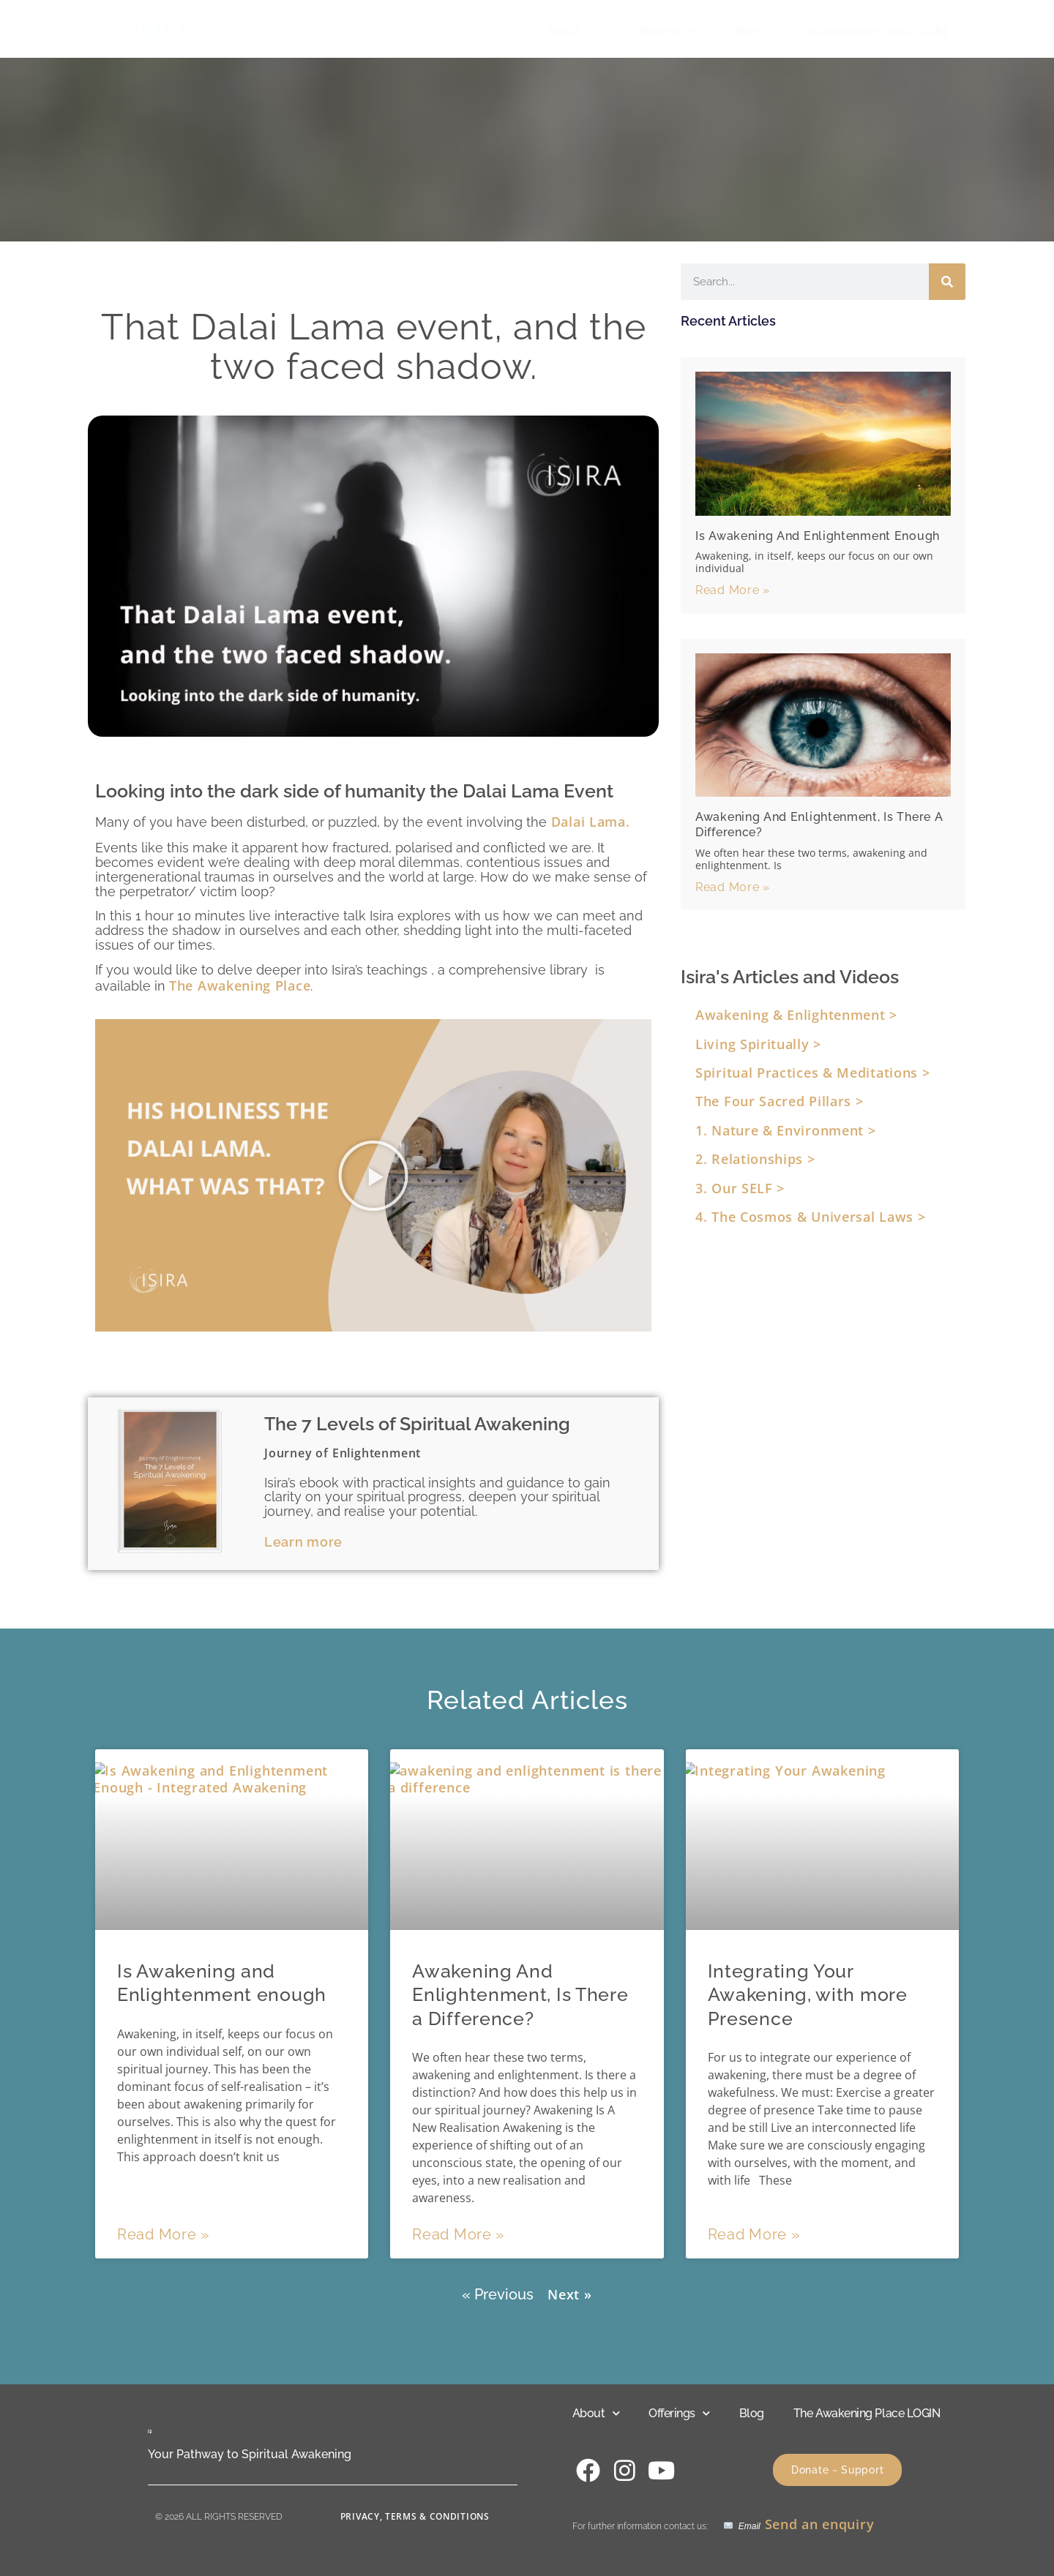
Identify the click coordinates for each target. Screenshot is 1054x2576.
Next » (569, 2294)
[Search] (947, 281)
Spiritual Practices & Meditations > (812, 1072)
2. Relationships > (755, 1159)
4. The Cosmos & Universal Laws (806, 1216)
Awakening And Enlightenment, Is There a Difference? (520, 1994)
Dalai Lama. (588, 821)
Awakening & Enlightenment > (796, 1015)
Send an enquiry (820, 2524)
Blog (747, 32)
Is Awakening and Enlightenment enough (817, 536)
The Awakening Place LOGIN (872, 32)
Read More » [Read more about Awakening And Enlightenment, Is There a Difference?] (732, 887)
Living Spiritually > (758, 1044)
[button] (373, 1175)
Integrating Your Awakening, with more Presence (808, 1994)
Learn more (303, 1542)
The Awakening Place (239, 985)
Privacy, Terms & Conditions (415, 2516)
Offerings (664, 31)
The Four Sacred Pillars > (779, 1101)
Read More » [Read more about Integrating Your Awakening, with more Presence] (754, 2234)
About (570, 31)
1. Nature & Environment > (785, 1130)
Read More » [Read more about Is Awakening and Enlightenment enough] (732, 590)
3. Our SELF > (740, 1188)
